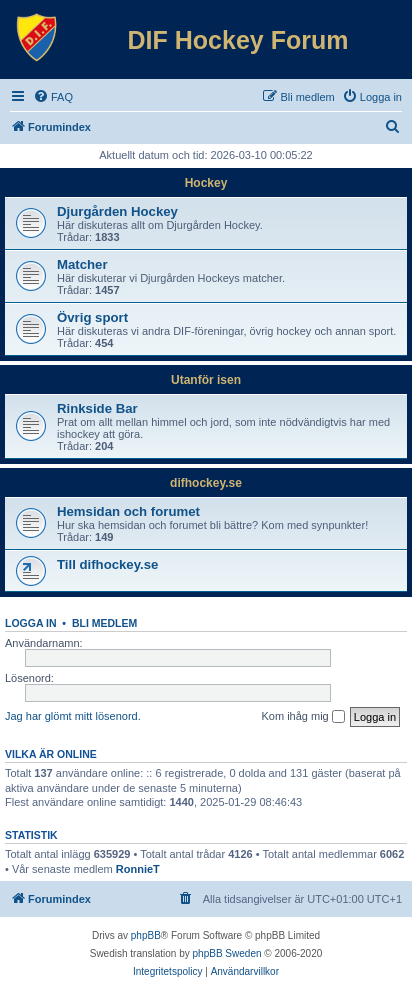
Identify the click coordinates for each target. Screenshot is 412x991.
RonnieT (138, 869)
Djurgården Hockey (117, 211)
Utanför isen (206, 380)
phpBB (146, 935)
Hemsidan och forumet (128, 511)
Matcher (82, 264)
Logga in (31, 623)
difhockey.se (206, 483)
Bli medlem (104, 623)
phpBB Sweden (227, 953)
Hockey (206, 183)
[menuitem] (53, 97)
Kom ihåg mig (302, 717)
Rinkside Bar (97, 408)
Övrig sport (92, 317)
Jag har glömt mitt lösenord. (73, 716)
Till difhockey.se (107, 564)
